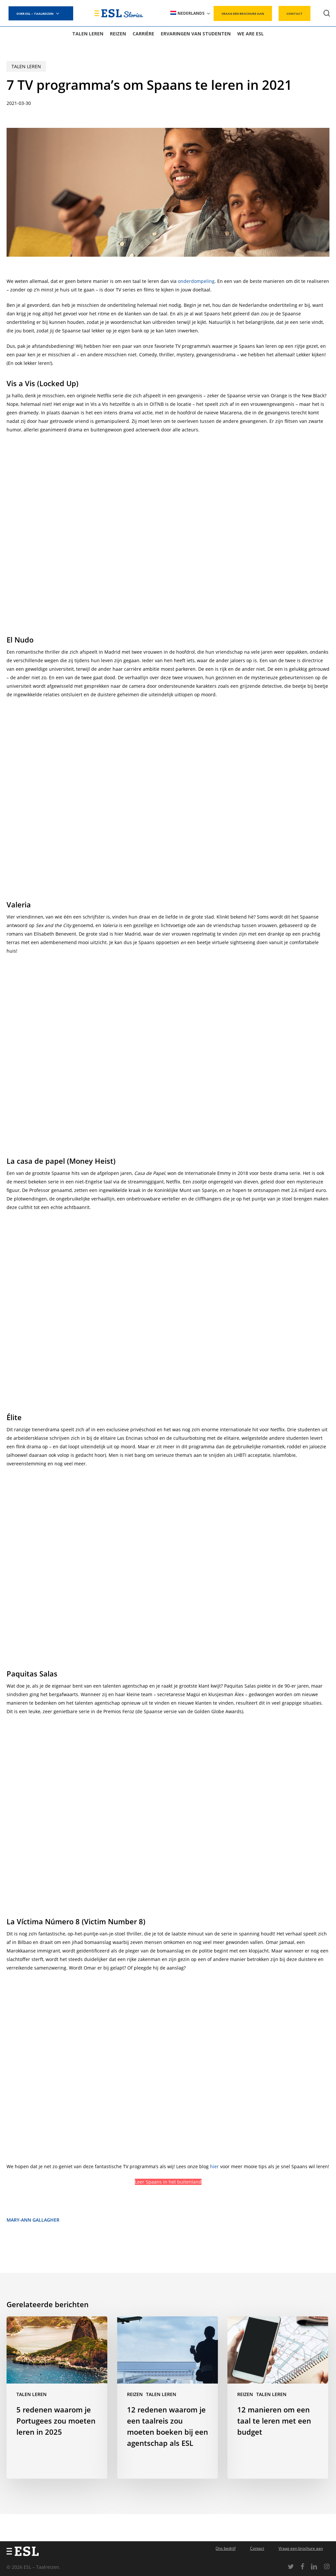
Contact (257, 2548)
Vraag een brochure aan (301, 2548)
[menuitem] (190, 13)
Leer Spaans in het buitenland (168, 2182)
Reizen (135, 2394)
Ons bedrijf (226, 2548)
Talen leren (26, 66)
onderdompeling (196, 281)
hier (214, 2166)
